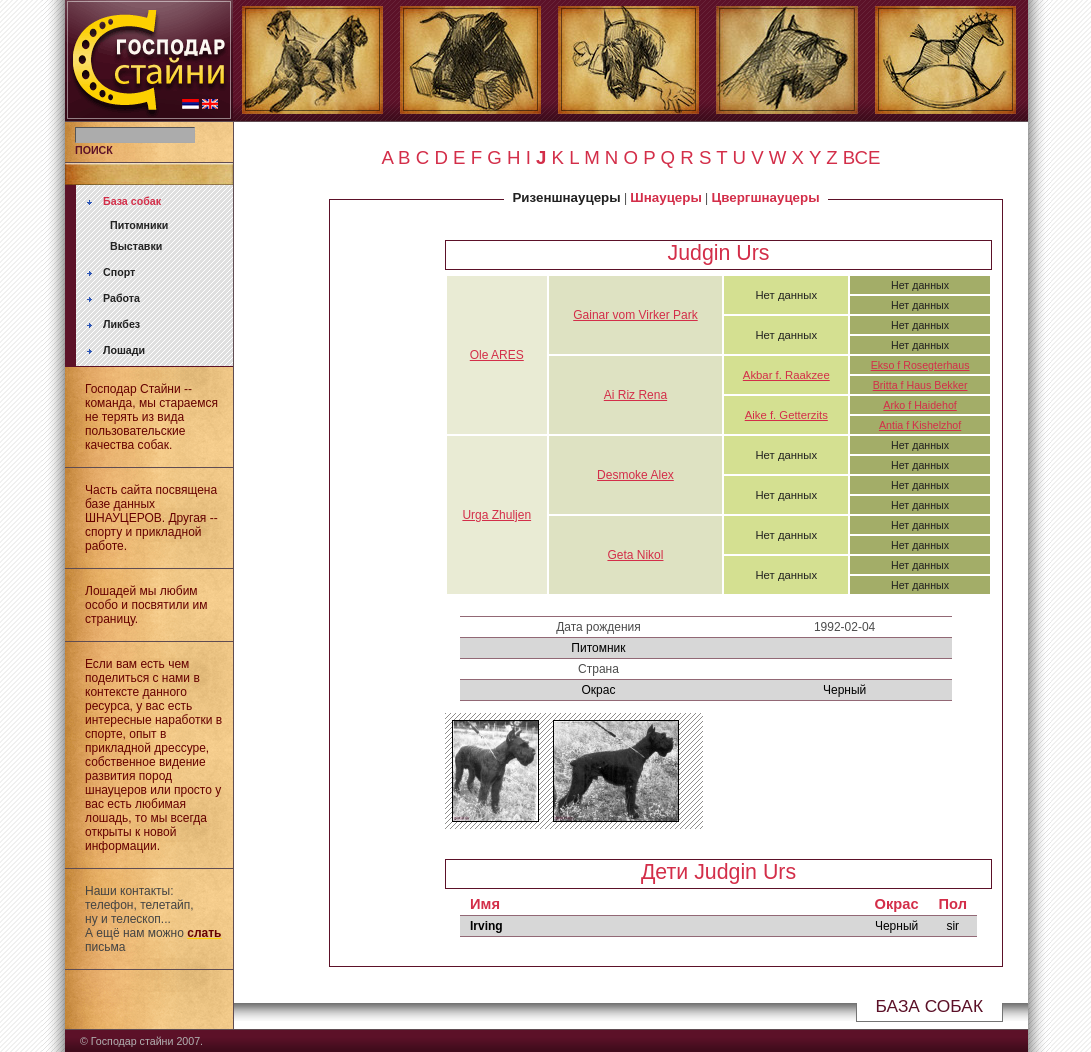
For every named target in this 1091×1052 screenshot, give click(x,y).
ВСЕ (862, 157)
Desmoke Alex (635, 475)
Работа (121, 298)
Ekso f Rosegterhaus (920, 365)
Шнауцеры (665, 197)
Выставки (136, 246)
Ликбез (121, 324)
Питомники (139, 225)
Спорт (119, 272)
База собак (132, 201)
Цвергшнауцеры (766, 197)
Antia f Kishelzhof (920, 425)
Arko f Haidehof (919, 405)
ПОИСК (94, 150)
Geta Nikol (635, 555)
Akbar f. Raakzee (786, 375)
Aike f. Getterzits (786, 415)
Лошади (124, 350)
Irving (486, 926)
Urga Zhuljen (496, 515)
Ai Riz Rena (635, 395)
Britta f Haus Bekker (920, 385)
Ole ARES (497, 355)
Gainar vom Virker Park (635, 315)
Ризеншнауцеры (566, 197)
